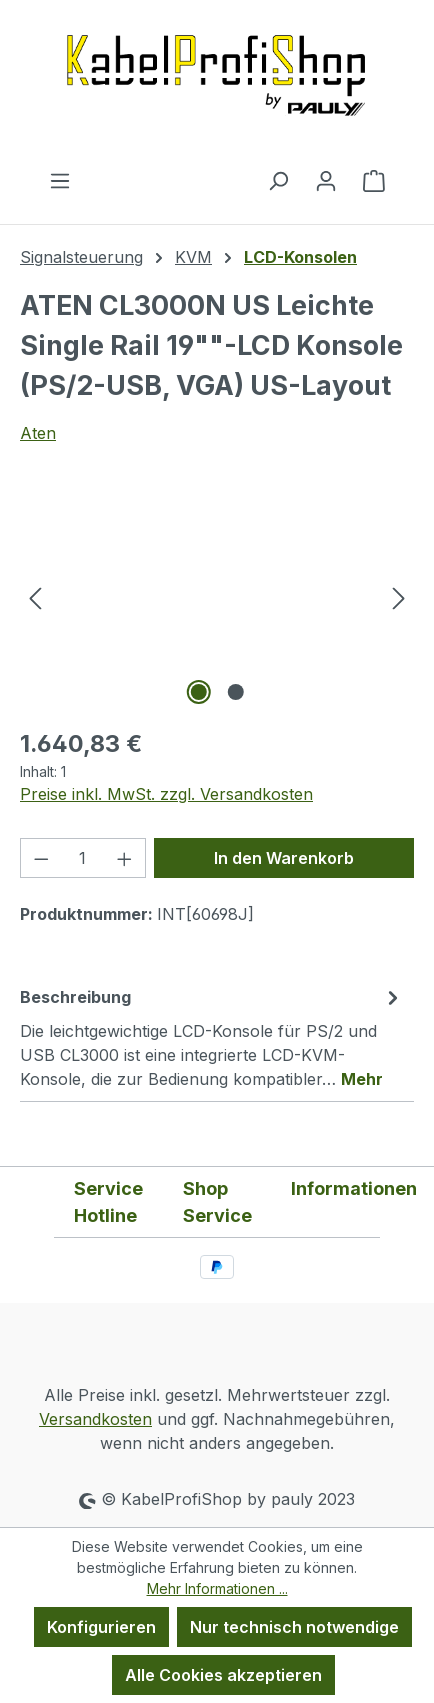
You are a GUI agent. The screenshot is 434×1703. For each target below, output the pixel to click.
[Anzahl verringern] (41, 858)
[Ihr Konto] (326, 180)
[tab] (212, 1037)
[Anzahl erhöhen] (125, 858)
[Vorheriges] (35, 597)
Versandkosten (95, 1419)
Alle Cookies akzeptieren (223, 1675)
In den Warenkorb (284, 858)
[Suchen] (278, 180)
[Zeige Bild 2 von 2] (235, 692)
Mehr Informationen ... (217, 1588)
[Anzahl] (83, 858)
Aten (38, 433)
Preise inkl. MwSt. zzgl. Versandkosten (166, 794)
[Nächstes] (399, 597)
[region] (217, 597)
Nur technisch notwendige (294, 1627)
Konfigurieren (101, 1627)
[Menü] (60, 180)
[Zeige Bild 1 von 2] (198, 692)
